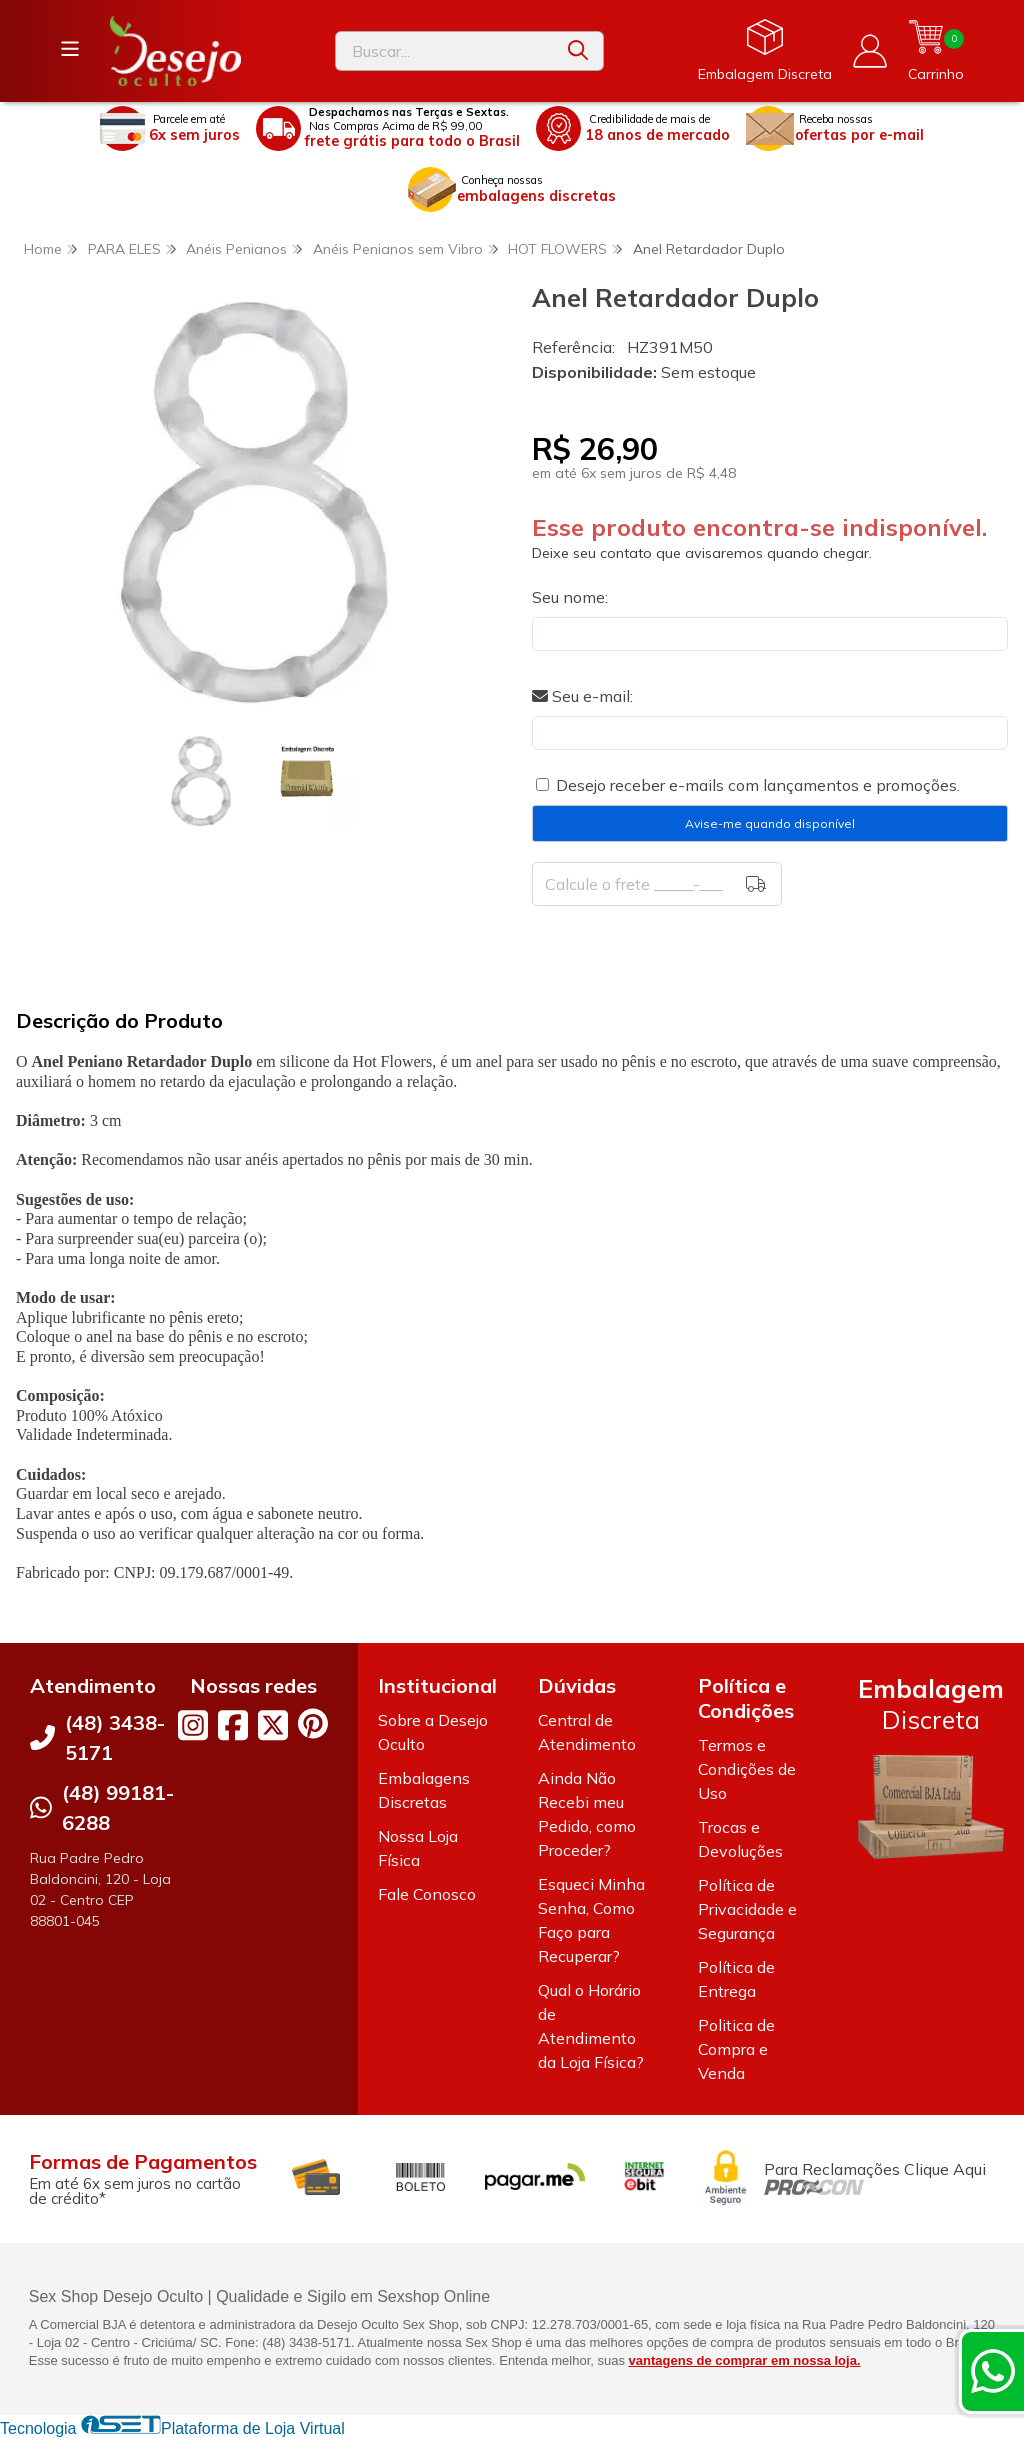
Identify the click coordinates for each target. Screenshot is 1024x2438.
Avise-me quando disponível (770, 823)
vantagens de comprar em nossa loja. (745, 2360)
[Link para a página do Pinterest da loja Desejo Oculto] (313, 1723)
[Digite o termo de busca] (444, 51)
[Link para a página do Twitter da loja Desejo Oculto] (273, 1725)
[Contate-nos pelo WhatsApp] (993, 2371)
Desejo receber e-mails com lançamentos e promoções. (758, 785)
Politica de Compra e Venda (736, 2049)
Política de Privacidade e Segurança (747, 1909)
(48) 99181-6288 (118, 1807)
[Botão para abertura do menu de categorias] (70, 49)
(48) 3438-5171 (115, 1737)
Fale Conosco (427, 1894)
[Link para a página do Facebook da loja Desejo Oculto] (233, 1725)
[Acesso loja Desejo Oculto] (870, 51)
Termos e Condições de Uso (747, 1769)
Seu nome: (570, 597)
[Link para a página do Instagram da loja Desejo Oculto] (193, 1725)
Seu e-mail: (582, 696)
